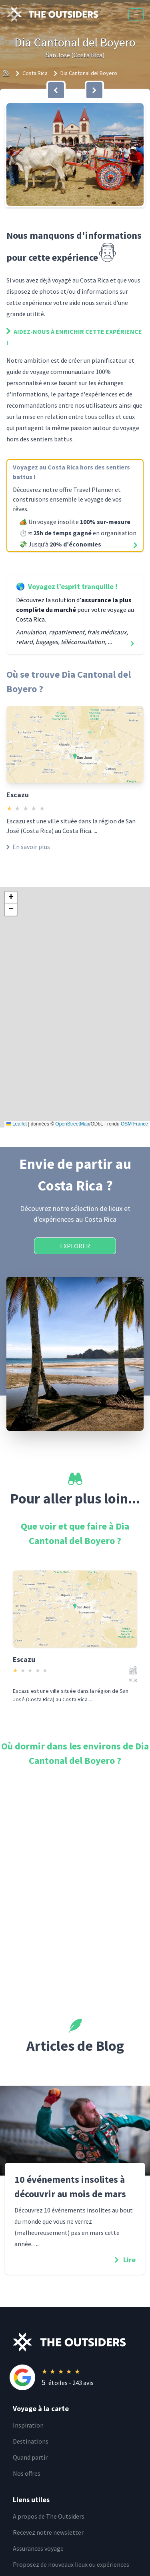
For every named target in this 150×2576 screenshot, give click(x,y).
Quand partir (30, 2457)
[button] (75, 154)
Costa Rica (35, 73)
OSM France (134, 1124)
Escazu (17, 794)
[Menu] (136, 14)
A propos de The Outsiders (48, 2516)
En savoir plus (28, 847)
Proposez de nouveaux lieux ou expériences (71, 2564)
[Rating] (81, 2377)
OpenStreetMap (72, 1124)
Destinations (30, 2441)
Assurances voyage (38, 2548)
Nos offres (26, 2473)
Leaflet (16, 1124)
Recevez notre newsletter (48, 2532)
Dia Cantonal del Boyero (88, 73)
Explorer (75, 1246)
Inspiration (28, 2425)
